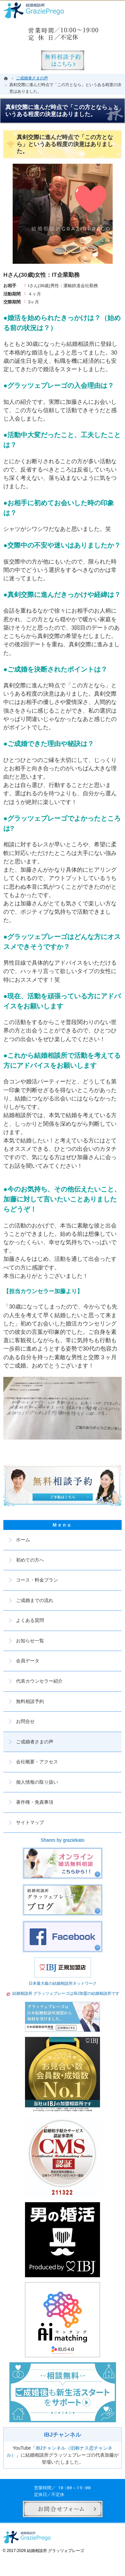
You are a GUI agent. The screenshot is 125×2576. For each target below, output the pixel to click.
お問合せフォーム (63, 2509)
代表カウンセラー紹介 (39, 1681)
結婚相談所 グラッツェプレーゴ (55, 2550)
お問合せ (25, 1721)
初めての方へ (30, 1560)
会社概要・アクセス (37, 1761)
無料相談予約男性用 (62, 60)
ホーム (23, 1539)
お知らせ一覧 (30, 1640)
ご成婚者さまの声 (34, 1741)
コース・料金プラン (37, 1580)
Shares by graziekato (63, 1840)
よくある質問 (30, 1620)
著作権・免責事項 (34, 1802)
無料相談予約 (30, 1701)
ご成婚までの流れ (34, 1600)
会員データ (27, 1660)
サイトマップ (30, 1822)
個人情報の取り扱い (37, 1782)
